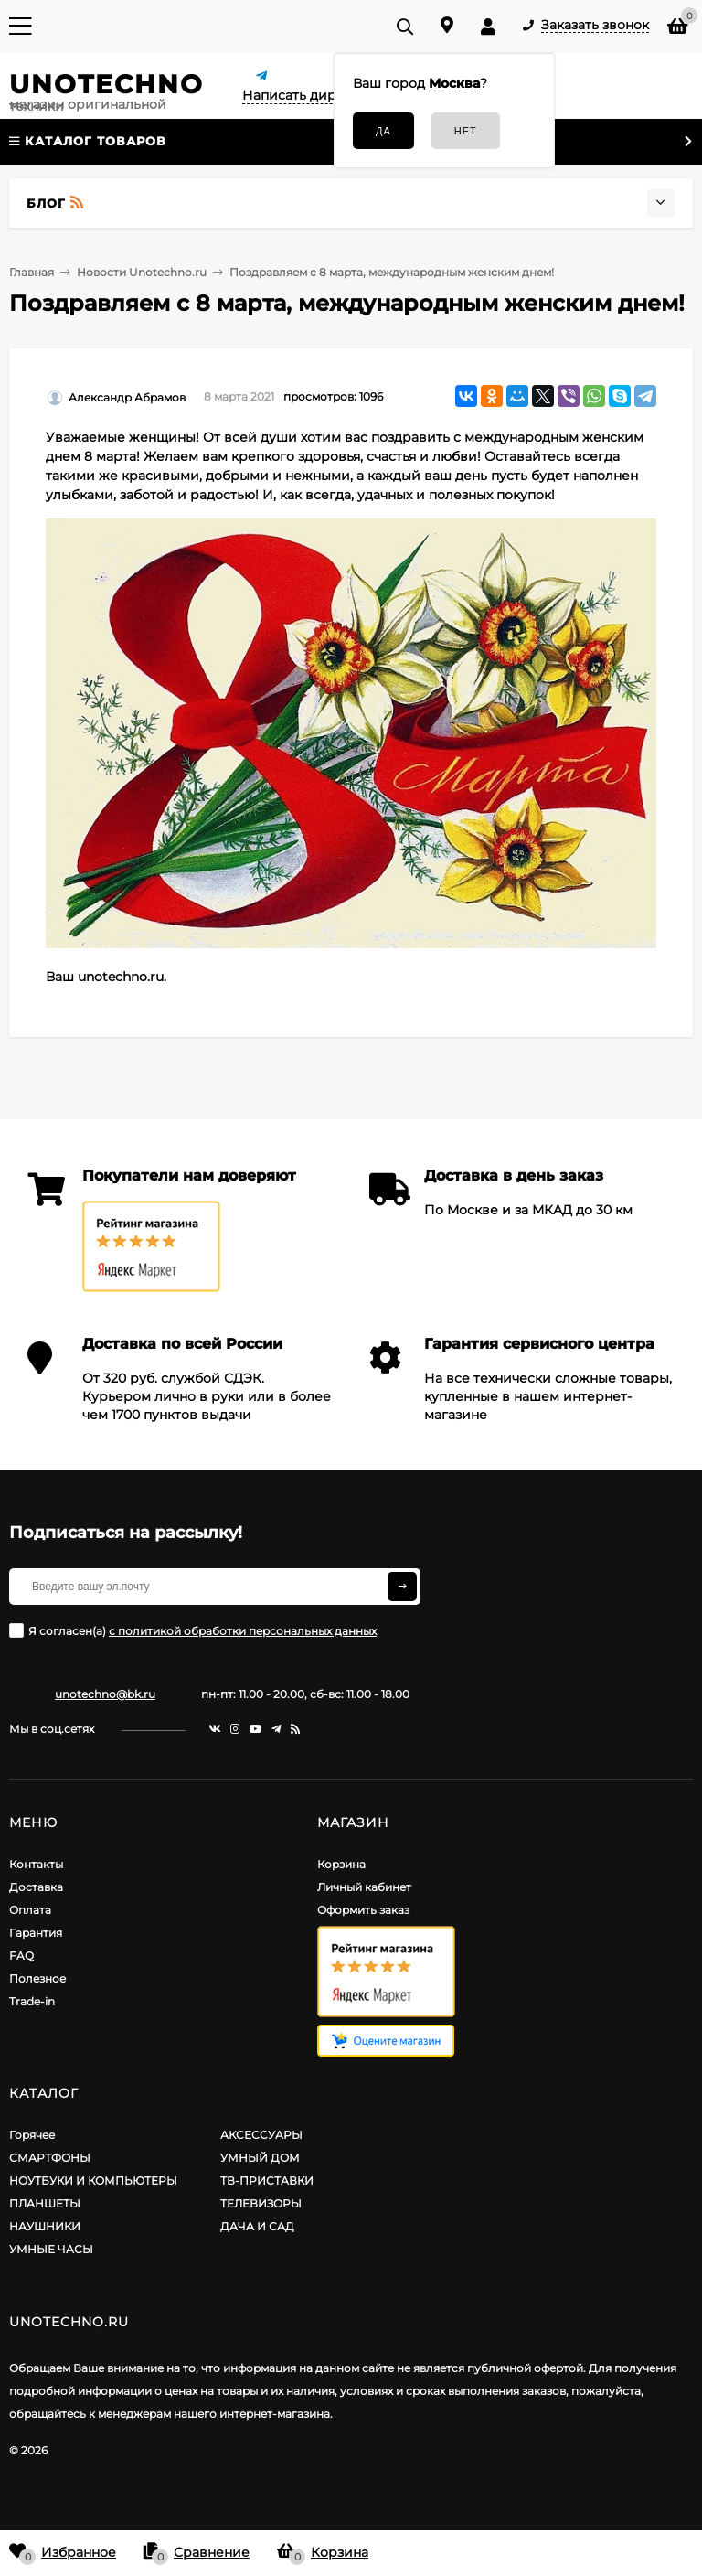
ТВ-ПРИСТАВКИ (267, 2180)
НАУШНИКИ (44, 2226)
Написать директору (312, 95)
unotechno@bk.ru (105, 1694)
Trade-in (32, 2001)
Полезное (37, 1978)
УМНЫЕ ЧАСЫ (51, 2249)
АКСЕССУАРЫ (261, 2135)
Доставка (36, 1887)
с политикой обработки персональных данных (243, 1631)
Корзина (341, 1864)
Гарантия (35, 1933)
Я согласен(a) (193, 1630)
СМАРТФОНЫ (49, 2157)
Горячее (32, 2135)
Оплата (30, 1910)
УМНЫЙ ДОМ (260, 2157)
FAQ (21, 1955)
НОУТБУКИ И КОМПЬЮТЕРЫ (93, 2180)
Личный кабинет (364, 1887)
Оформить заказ (363, 1910)
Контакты (36, 1864)
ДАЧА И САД (257, 2226)
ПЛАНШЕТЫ (44, 2203)
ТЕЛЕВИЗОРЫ (261, 2203)
